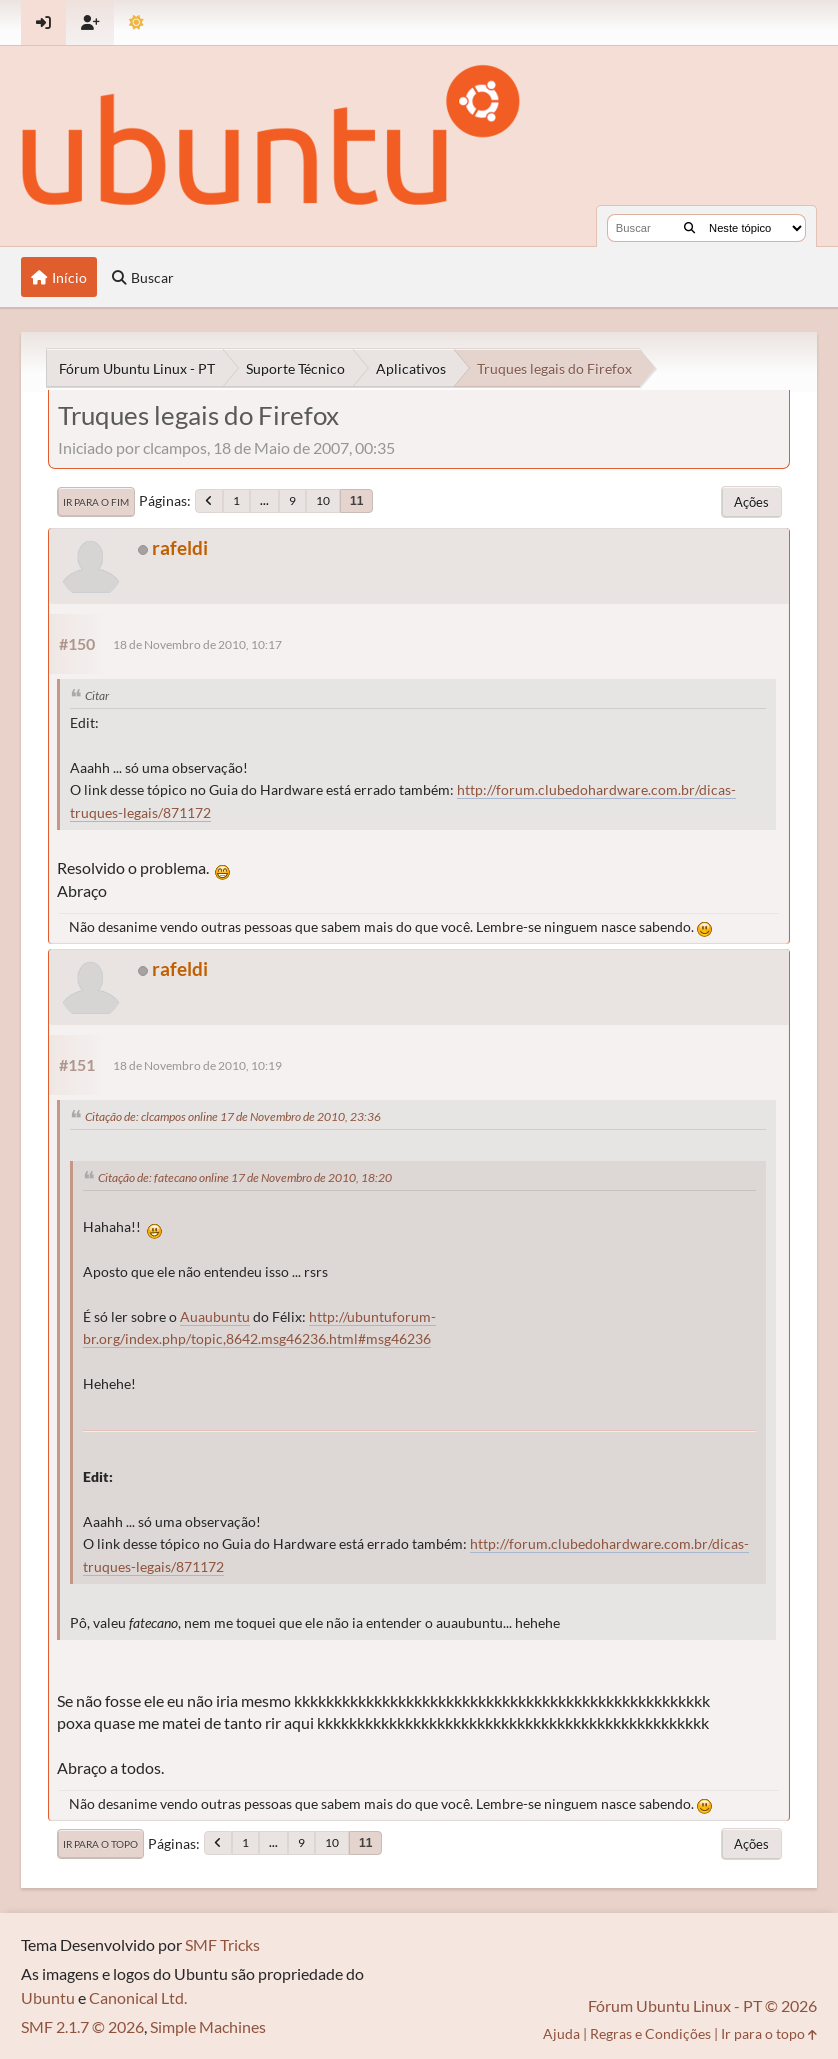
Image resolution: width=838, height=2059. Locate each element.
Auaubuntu (215, 1317)
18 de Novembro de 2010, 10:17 (197, 644)
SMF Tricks (222, 1944)
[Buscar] (689, 228)
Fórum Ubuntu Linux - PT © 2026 (702, 2005)
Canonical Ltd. (138, 1997)
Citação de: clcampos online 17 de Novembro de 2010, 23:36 (233, 1116)
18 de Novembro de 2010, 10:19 (197, 1065)
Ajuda (561, 2033)
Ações (751, 502)
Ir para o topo (100, 1844)
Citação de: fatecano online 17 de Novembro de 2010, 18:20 (245, 1177)
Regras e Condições (650, 2033)
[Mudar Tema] (136, 22)
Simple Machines (208, 2026)
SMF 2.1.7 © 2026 (82, 2026)
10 (323, 500)
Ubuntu (48, 1997)
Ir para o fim (96, 502)
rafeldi (180, 547)
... (264, 500)
